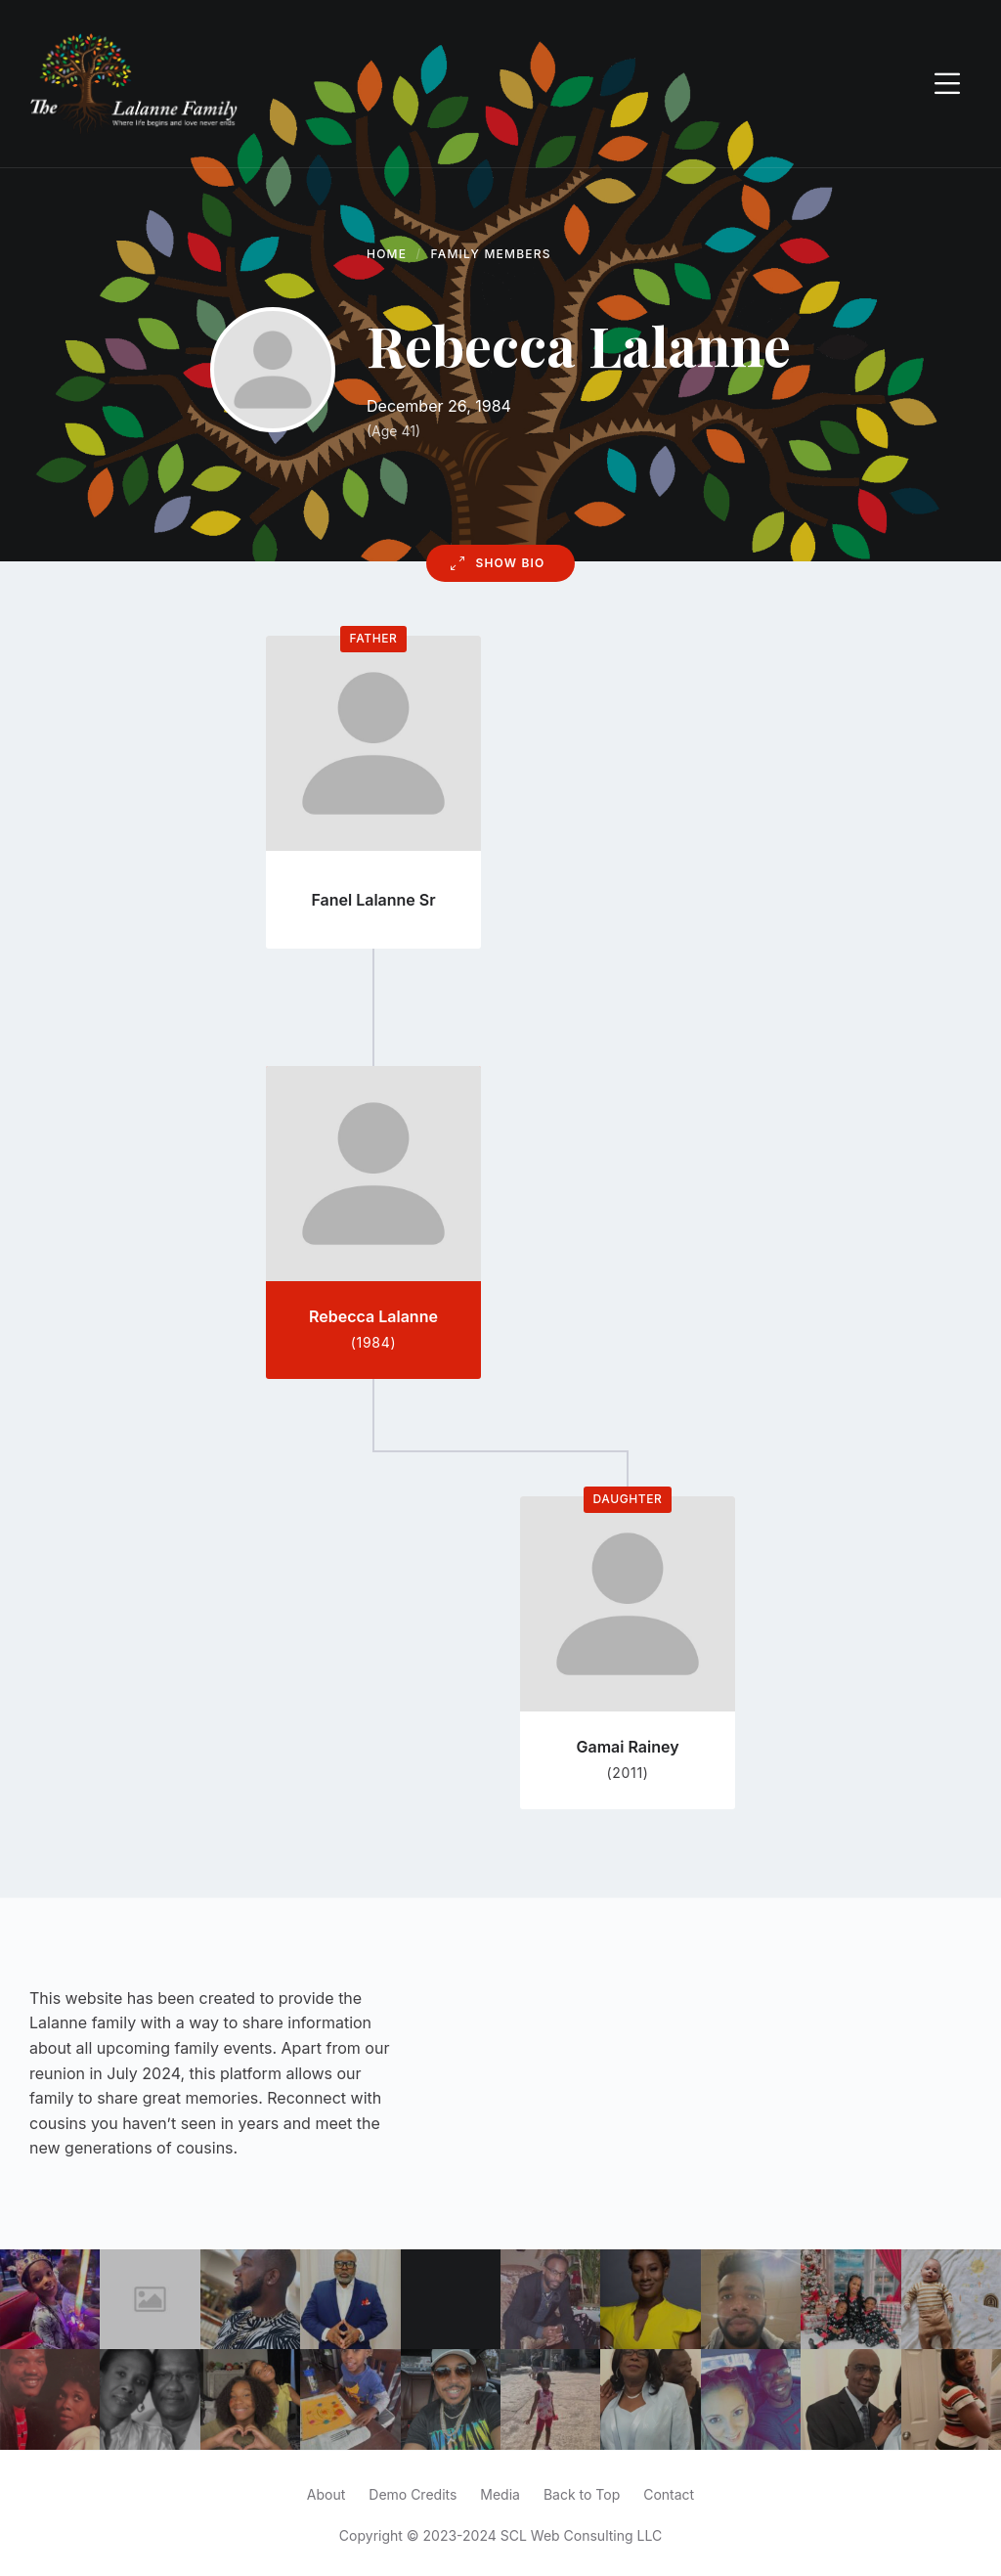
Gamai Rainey (627, 1746)
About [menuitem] (326, 2494)
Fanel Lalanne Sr (373, 900)
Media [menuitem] (500, 2494)
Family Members (491, 253)
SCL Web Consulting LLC (581, 2535)
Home (387, 253)
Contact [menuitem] (668, 2494)
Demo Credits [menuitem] (413, 2494)
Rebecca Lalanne (373, 1316)
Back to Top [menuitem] (582, 2494)
